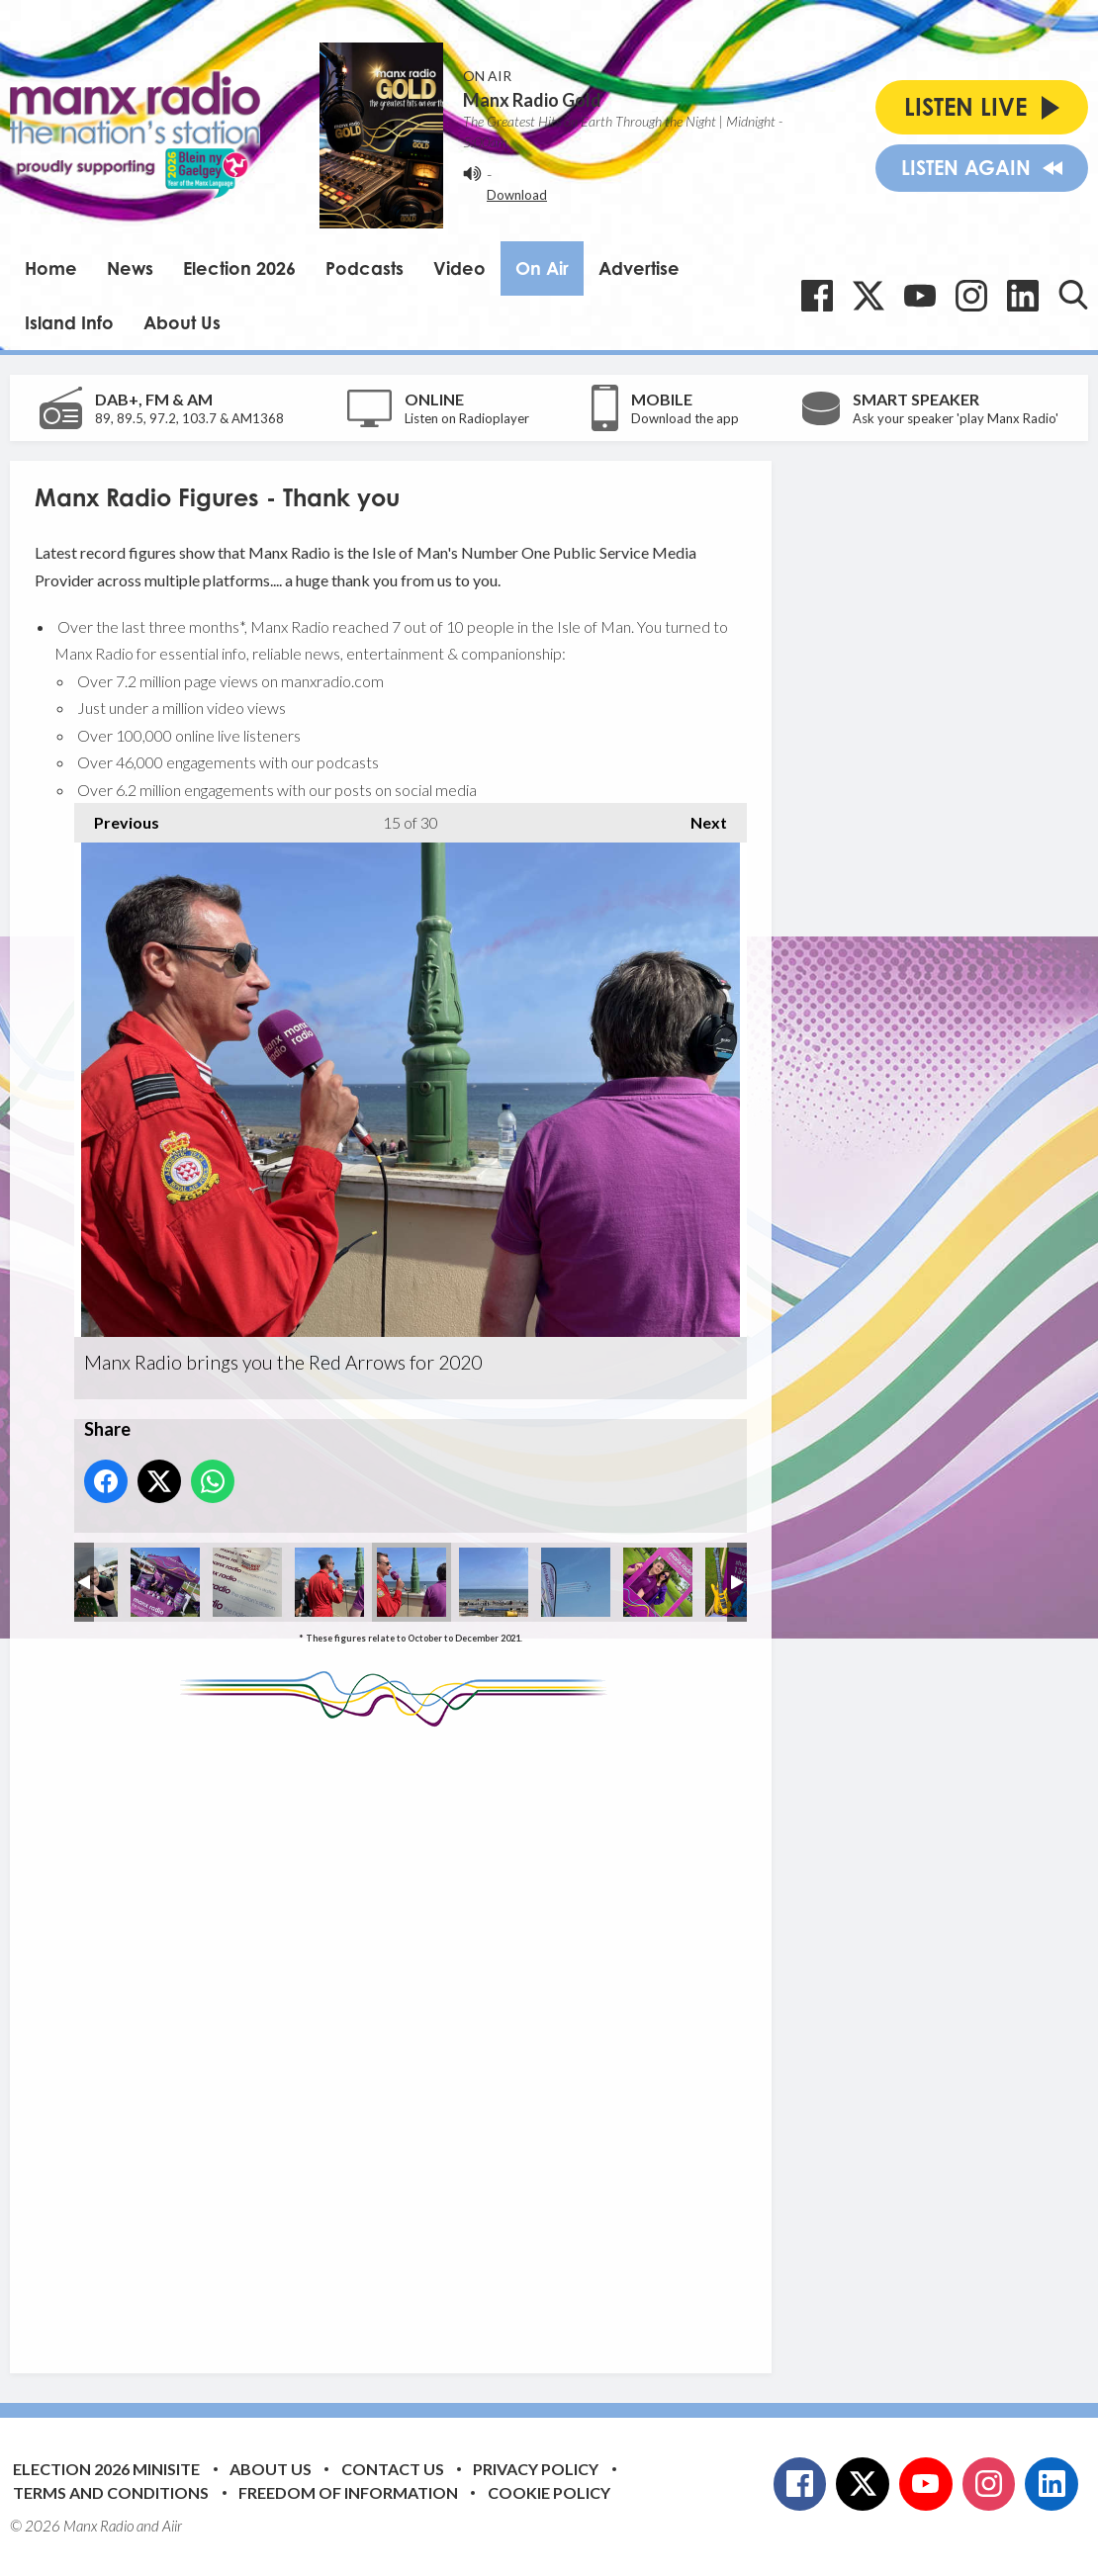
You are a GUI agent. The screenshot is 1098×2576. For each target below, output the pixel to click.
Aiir (172, 2525)
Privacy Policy (535, 2468)
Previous (116, 817)
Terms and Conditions (111, 2492)
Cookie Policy (549, 2492)
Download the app (685, 418)
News (130, 268)
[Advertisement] (406, 2035)
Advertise (639, 268)
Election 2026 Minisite (106, 2468)
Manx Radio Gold (532, 100)
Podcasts (364, 268)
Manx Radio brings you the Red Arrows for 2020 (247, 1582)
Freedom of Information (348, 2492)
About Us (182, 322)
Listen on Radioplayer (467, 418)
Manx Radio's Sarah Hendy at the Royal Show (165, 1582)
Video (459, 268)
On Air (542, 268)
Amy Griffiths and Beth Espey (657, 1582)
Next (699, 817)
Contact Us (392, 2468)
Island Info (69, 322)
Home (51, 268)
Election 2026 (239, 268)
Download (517, 195)
